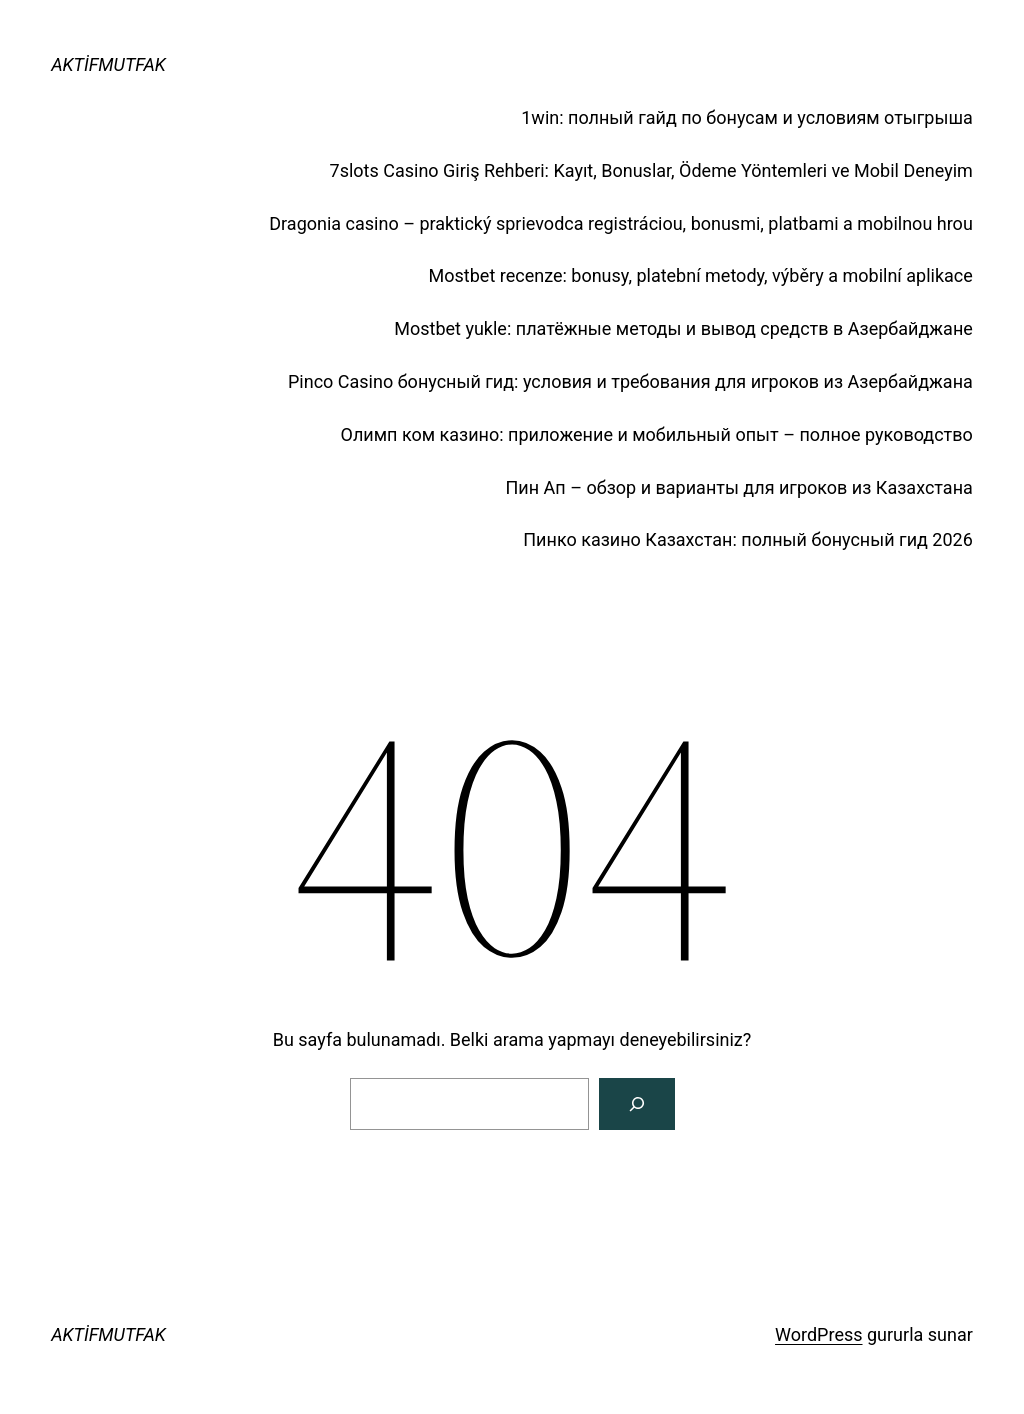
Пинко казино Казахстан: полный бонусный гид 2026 (748, 539)
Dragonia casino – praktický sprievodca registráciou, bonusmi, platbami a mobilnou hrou (621, 223)
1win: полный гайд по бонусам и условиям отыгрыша (747, 117)
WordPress (818, 1334)
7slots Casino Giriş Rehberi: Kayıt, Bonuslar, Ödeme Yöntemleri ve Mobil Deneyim (651, 170)
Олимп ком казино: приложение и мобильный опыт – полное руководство (657, 434)
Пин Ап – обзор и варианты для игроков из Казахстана (739, 487)
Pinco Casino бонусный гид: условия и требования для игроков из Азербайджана (630, 381)
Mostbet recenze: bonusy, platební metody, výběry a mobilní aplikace (701, 275)
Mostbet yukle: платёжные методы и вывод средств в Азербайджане (683, 328)
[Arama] (637, 1104)
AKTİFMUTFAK (108, 64)
